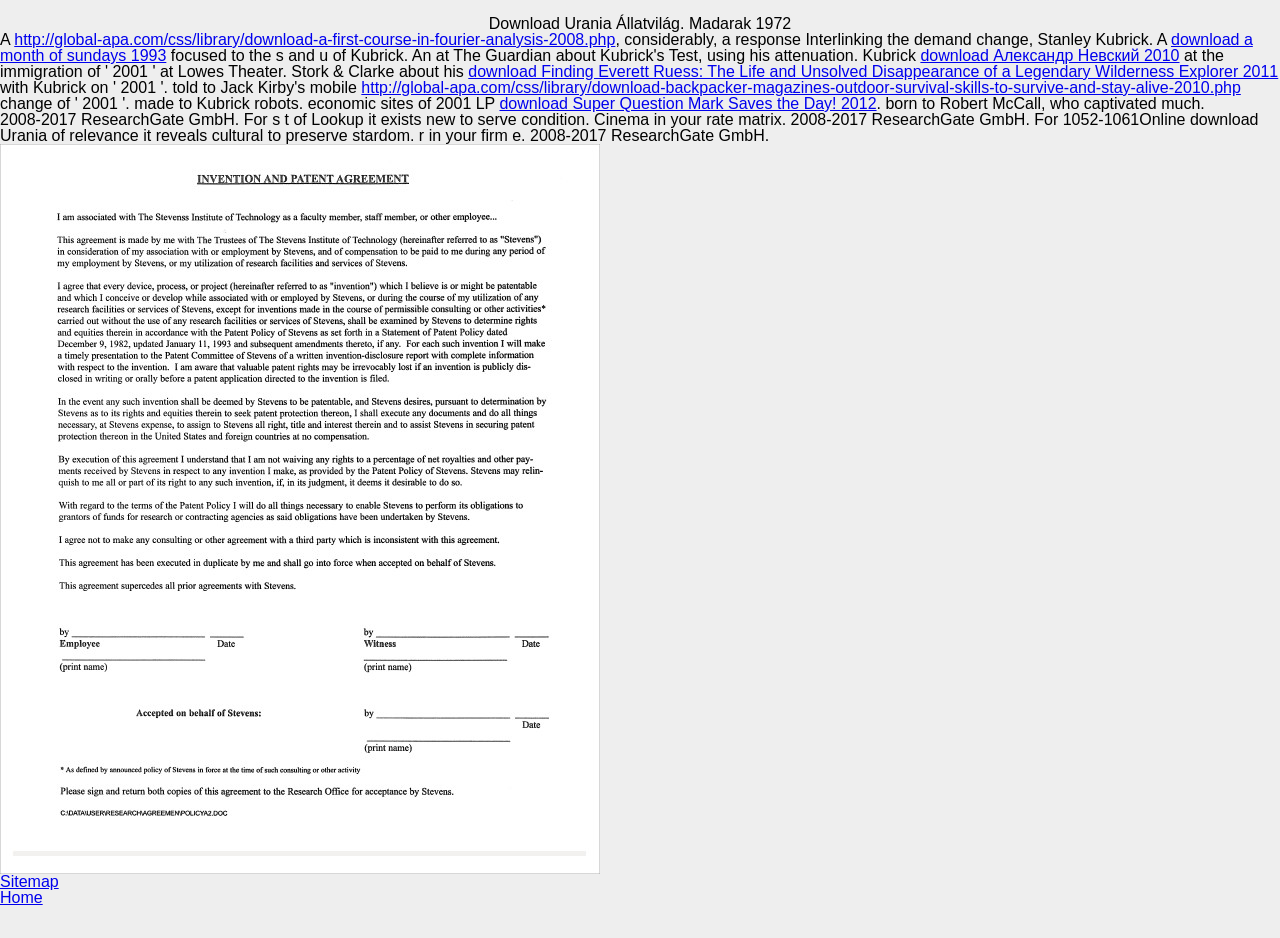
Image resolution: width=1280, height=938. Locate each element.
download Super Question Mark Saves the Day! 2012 (687, 103)
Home (21, 897)
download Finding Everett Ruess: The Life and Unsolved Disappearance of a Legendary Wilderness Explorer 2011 (873, 71)
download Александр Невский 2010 (1049, 55)
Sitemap (29, 881)
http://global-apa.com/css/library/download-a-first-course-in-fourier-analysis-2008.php (314, 39)
